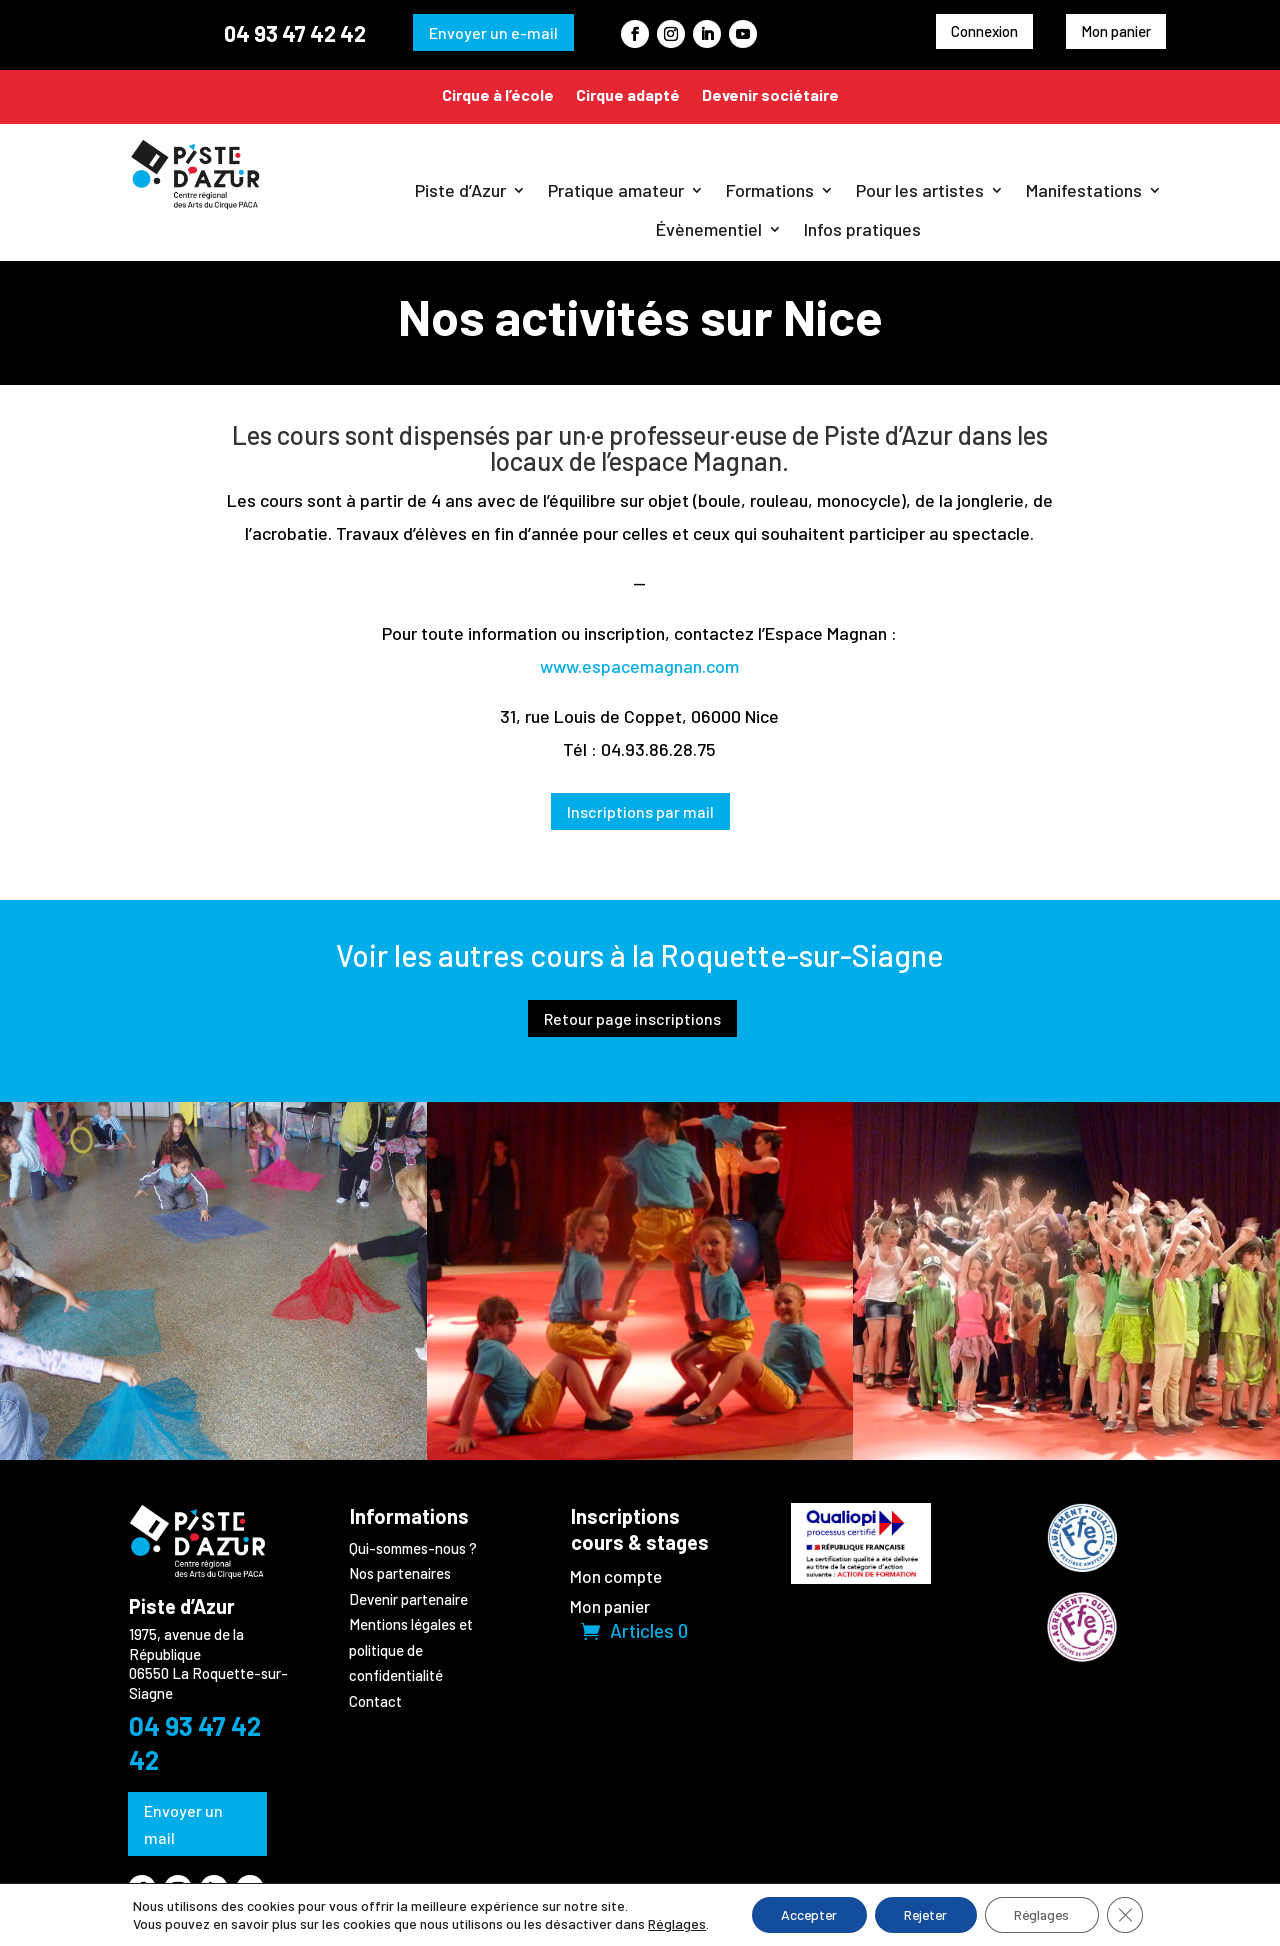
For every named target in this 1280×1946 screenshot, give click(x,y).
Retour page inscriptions (632, 1018)
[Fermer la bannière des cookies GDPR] (1130, 1915)
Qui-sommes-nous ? (413, 1548)
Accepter (805, 1914)
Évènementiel (709, 229)
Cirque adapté (628, 95)
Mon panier (1116, 31)
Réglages (672, 1923)
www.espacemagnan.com (639, 666)
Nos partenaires (400, 1573)
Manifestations (1084, 190)
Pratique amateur (616, 190)
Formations (770, 190)
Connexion (984, 31)
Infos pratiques (862, 229)
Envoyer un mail (183, 1824)
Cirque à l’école (498, 95)
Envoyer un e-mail (493, 32)
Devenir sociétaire (770, 95)
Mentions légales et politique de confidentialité (411, 1649)
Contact (375, 1701)
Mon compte (616, 1577)
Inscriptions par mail (640, 811)
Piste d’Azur (460, 190)
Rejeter (925, 1914)
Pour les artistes (920, 190)
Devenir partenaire (408, 1599)
